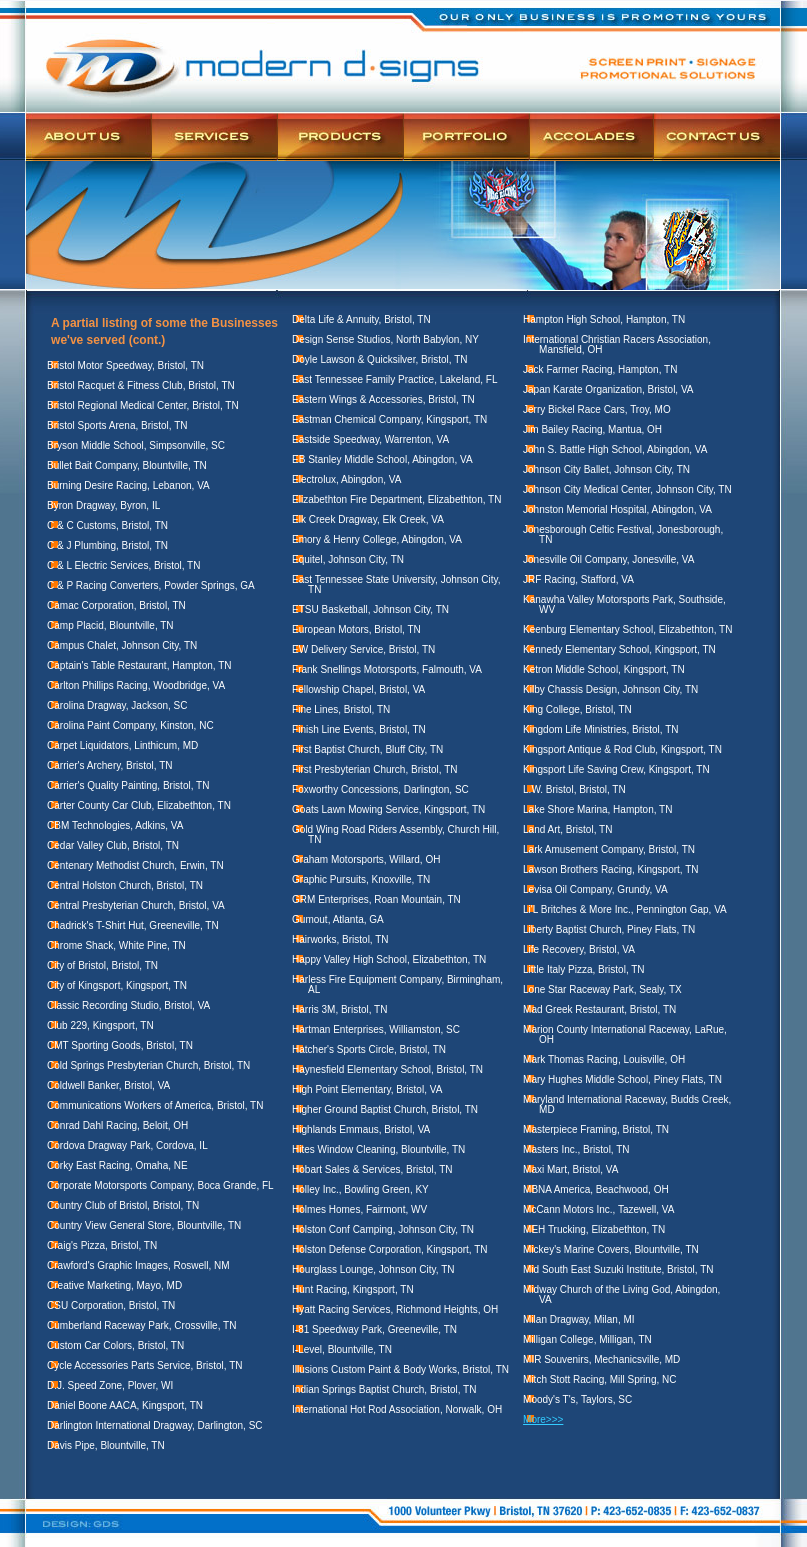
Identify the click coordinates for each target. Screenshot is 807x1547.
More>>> (543, 1419)
